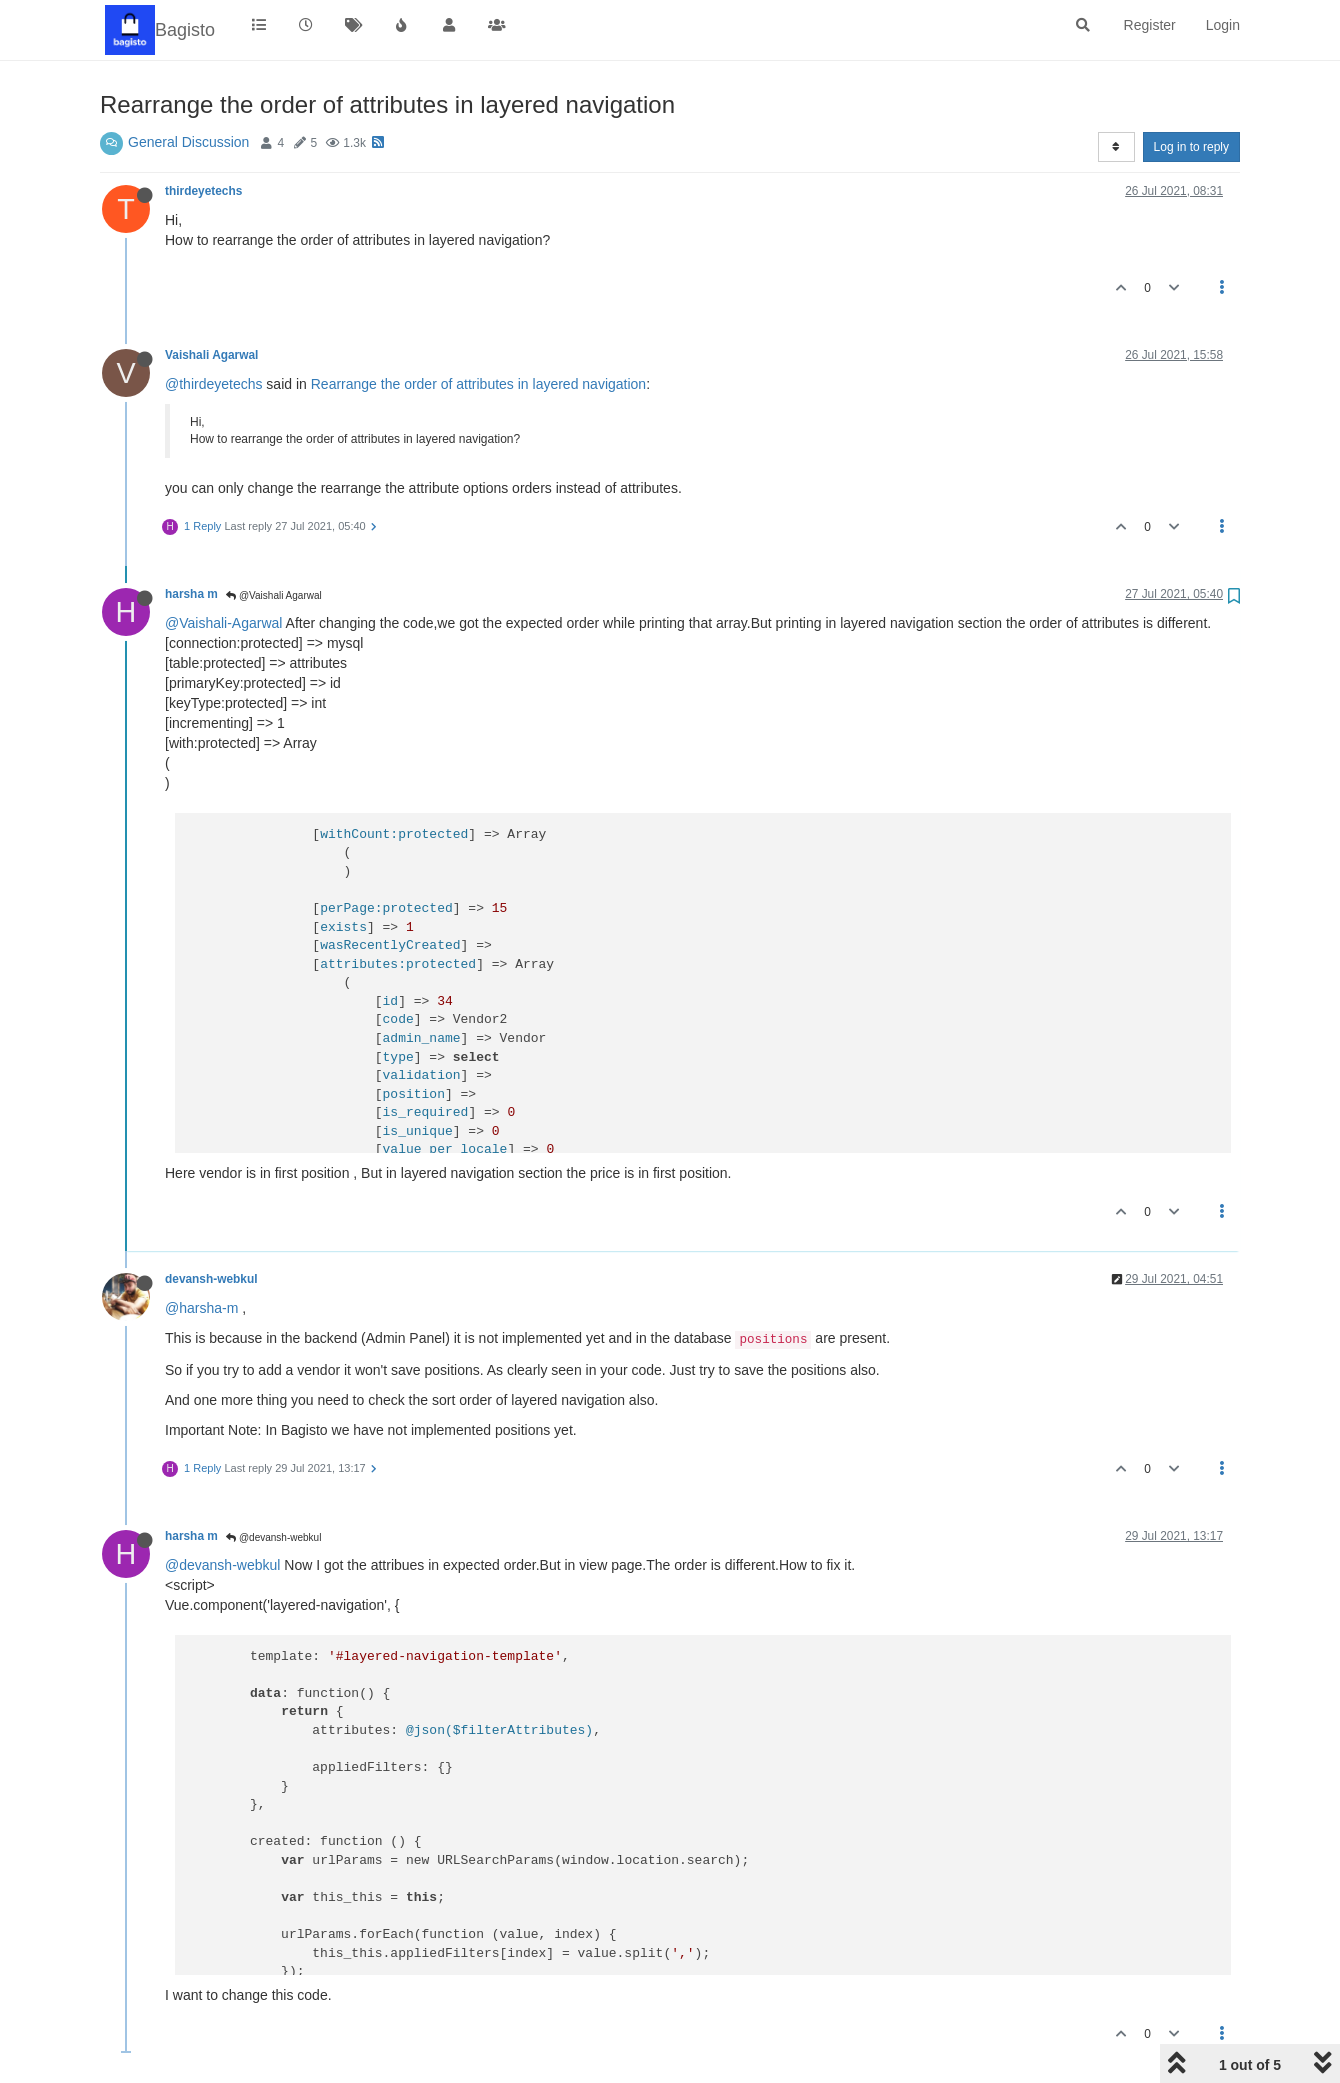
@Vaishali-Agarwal (223, 623)
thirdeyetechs (203, 191)
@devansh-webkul (273, 1537)
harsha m (191, 594)
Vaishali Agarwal (211, 355)
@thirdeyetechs (213, 384)
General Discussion (188, 142)
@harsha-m (201, 1308)
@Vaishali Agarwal (274, 595)
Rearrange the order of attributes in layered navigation (478, 384)
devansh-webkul (211, 1279)
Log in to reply (1191, 147)
